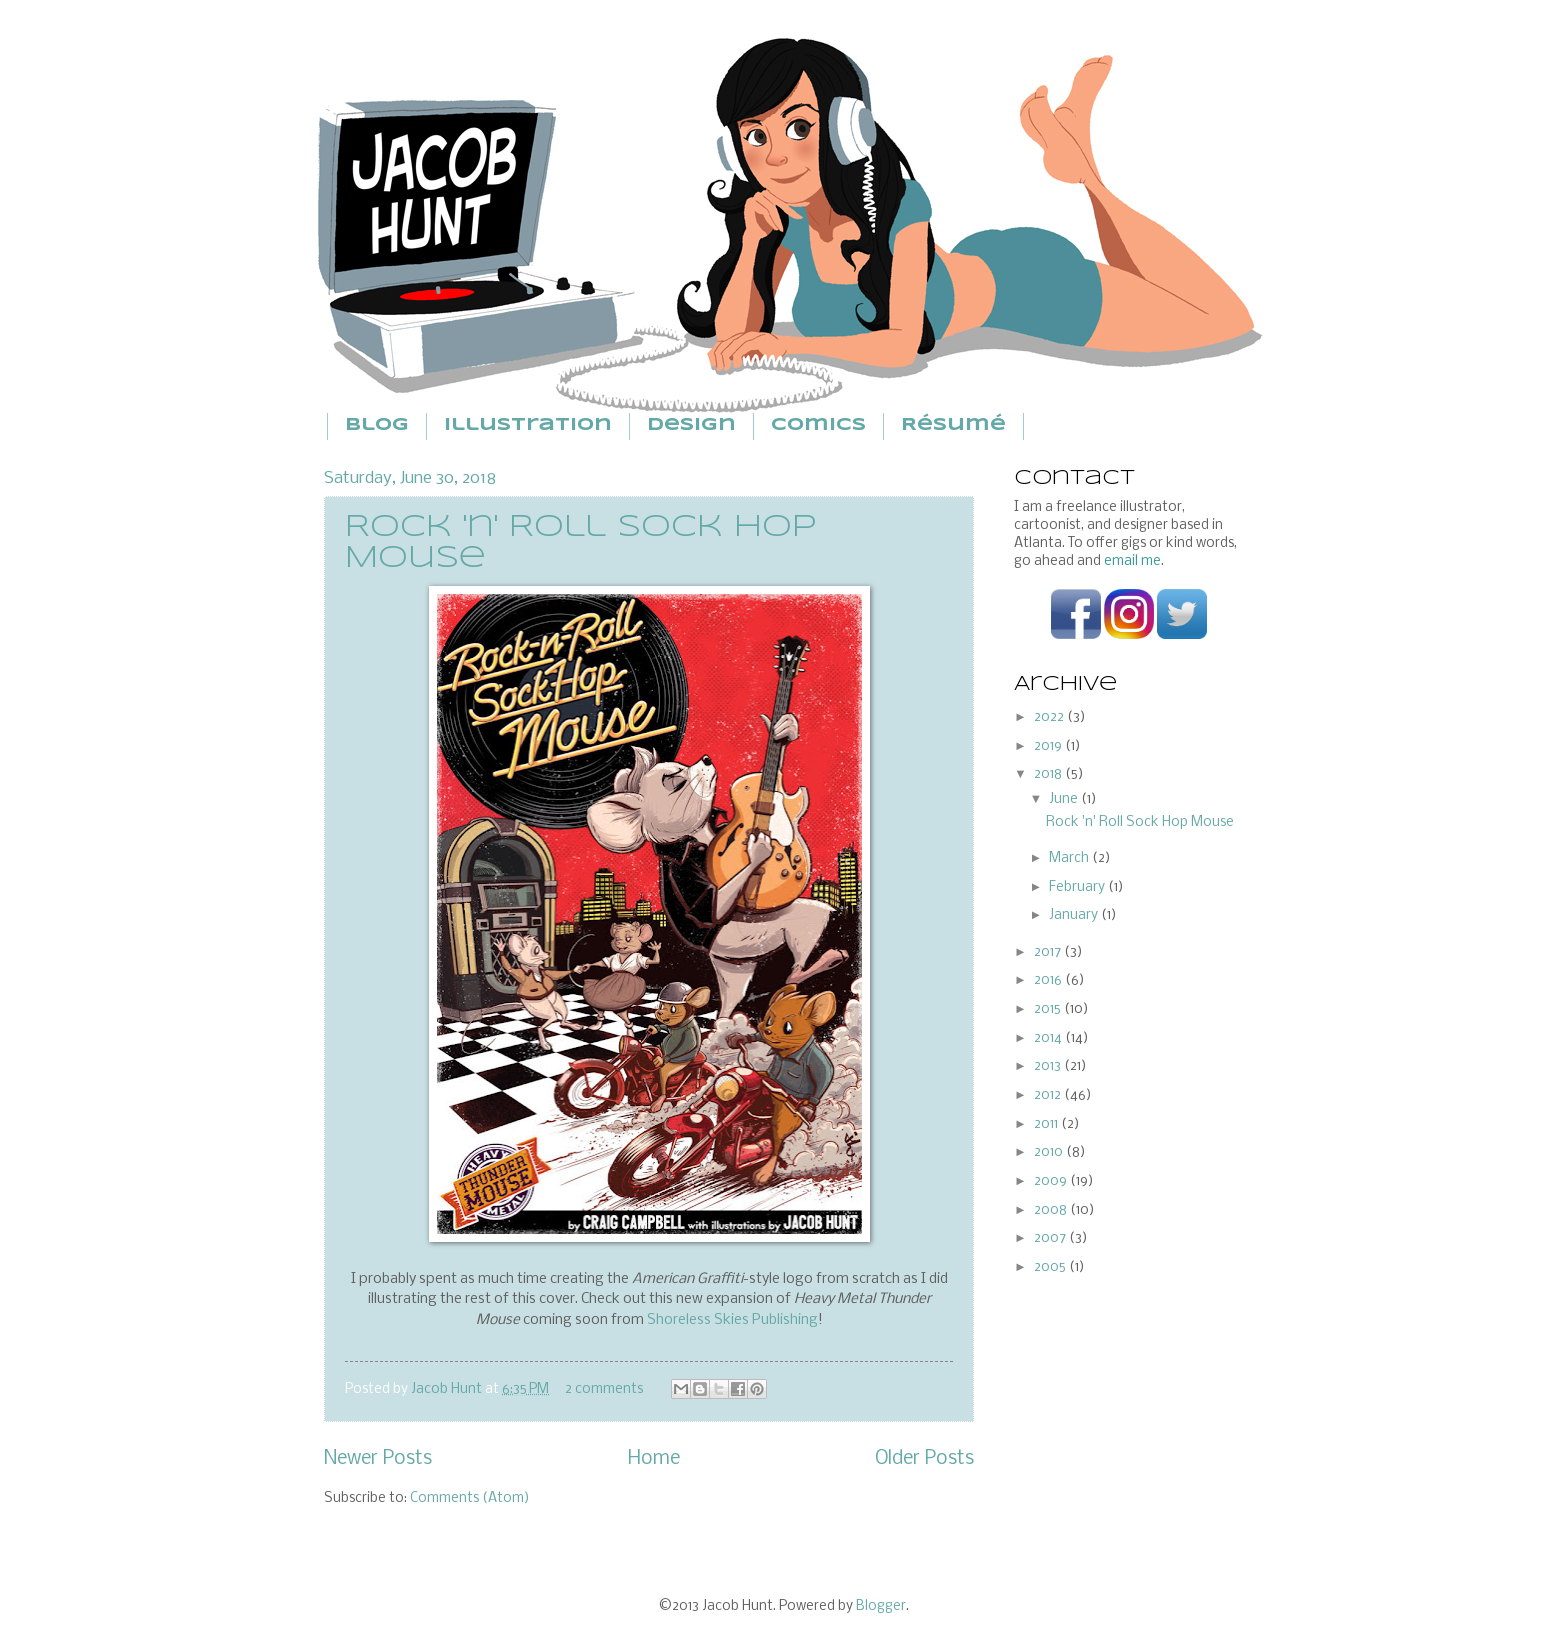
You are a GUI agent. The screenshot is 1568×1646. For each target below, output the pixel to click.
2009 (1052, 1181)
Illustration (528, 425)
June (1065, 799)
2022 (1050, 717)
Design (691, 425)
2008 (1052, 1210)
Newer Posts (378, 1459)
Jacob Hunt (448, 1389)
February (1078, 887)
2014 (1049, 1038)
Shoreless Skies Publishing (732, 1320)
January (1075, 915)
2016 (1049, 980)
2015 (1049, 1009)
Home (654, 1459)
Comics (818, 425)
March (1070, 858)
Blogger (881, 1606)
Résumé (953, 425)
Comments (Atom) (470, 1498)
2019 (1049, 746)
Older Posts (924, 1459)
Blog (377, 425)
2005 (1051, 1267)
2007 (1051, 1238)
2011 (1047, 1124)
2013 (1049, 1066)
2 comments (604, 1389)
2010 (1050, 1152)
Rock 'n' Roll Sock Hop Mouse (1140, 822)
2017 (1049, 952)
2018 (1049, 774)
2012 (1049, 1095)
